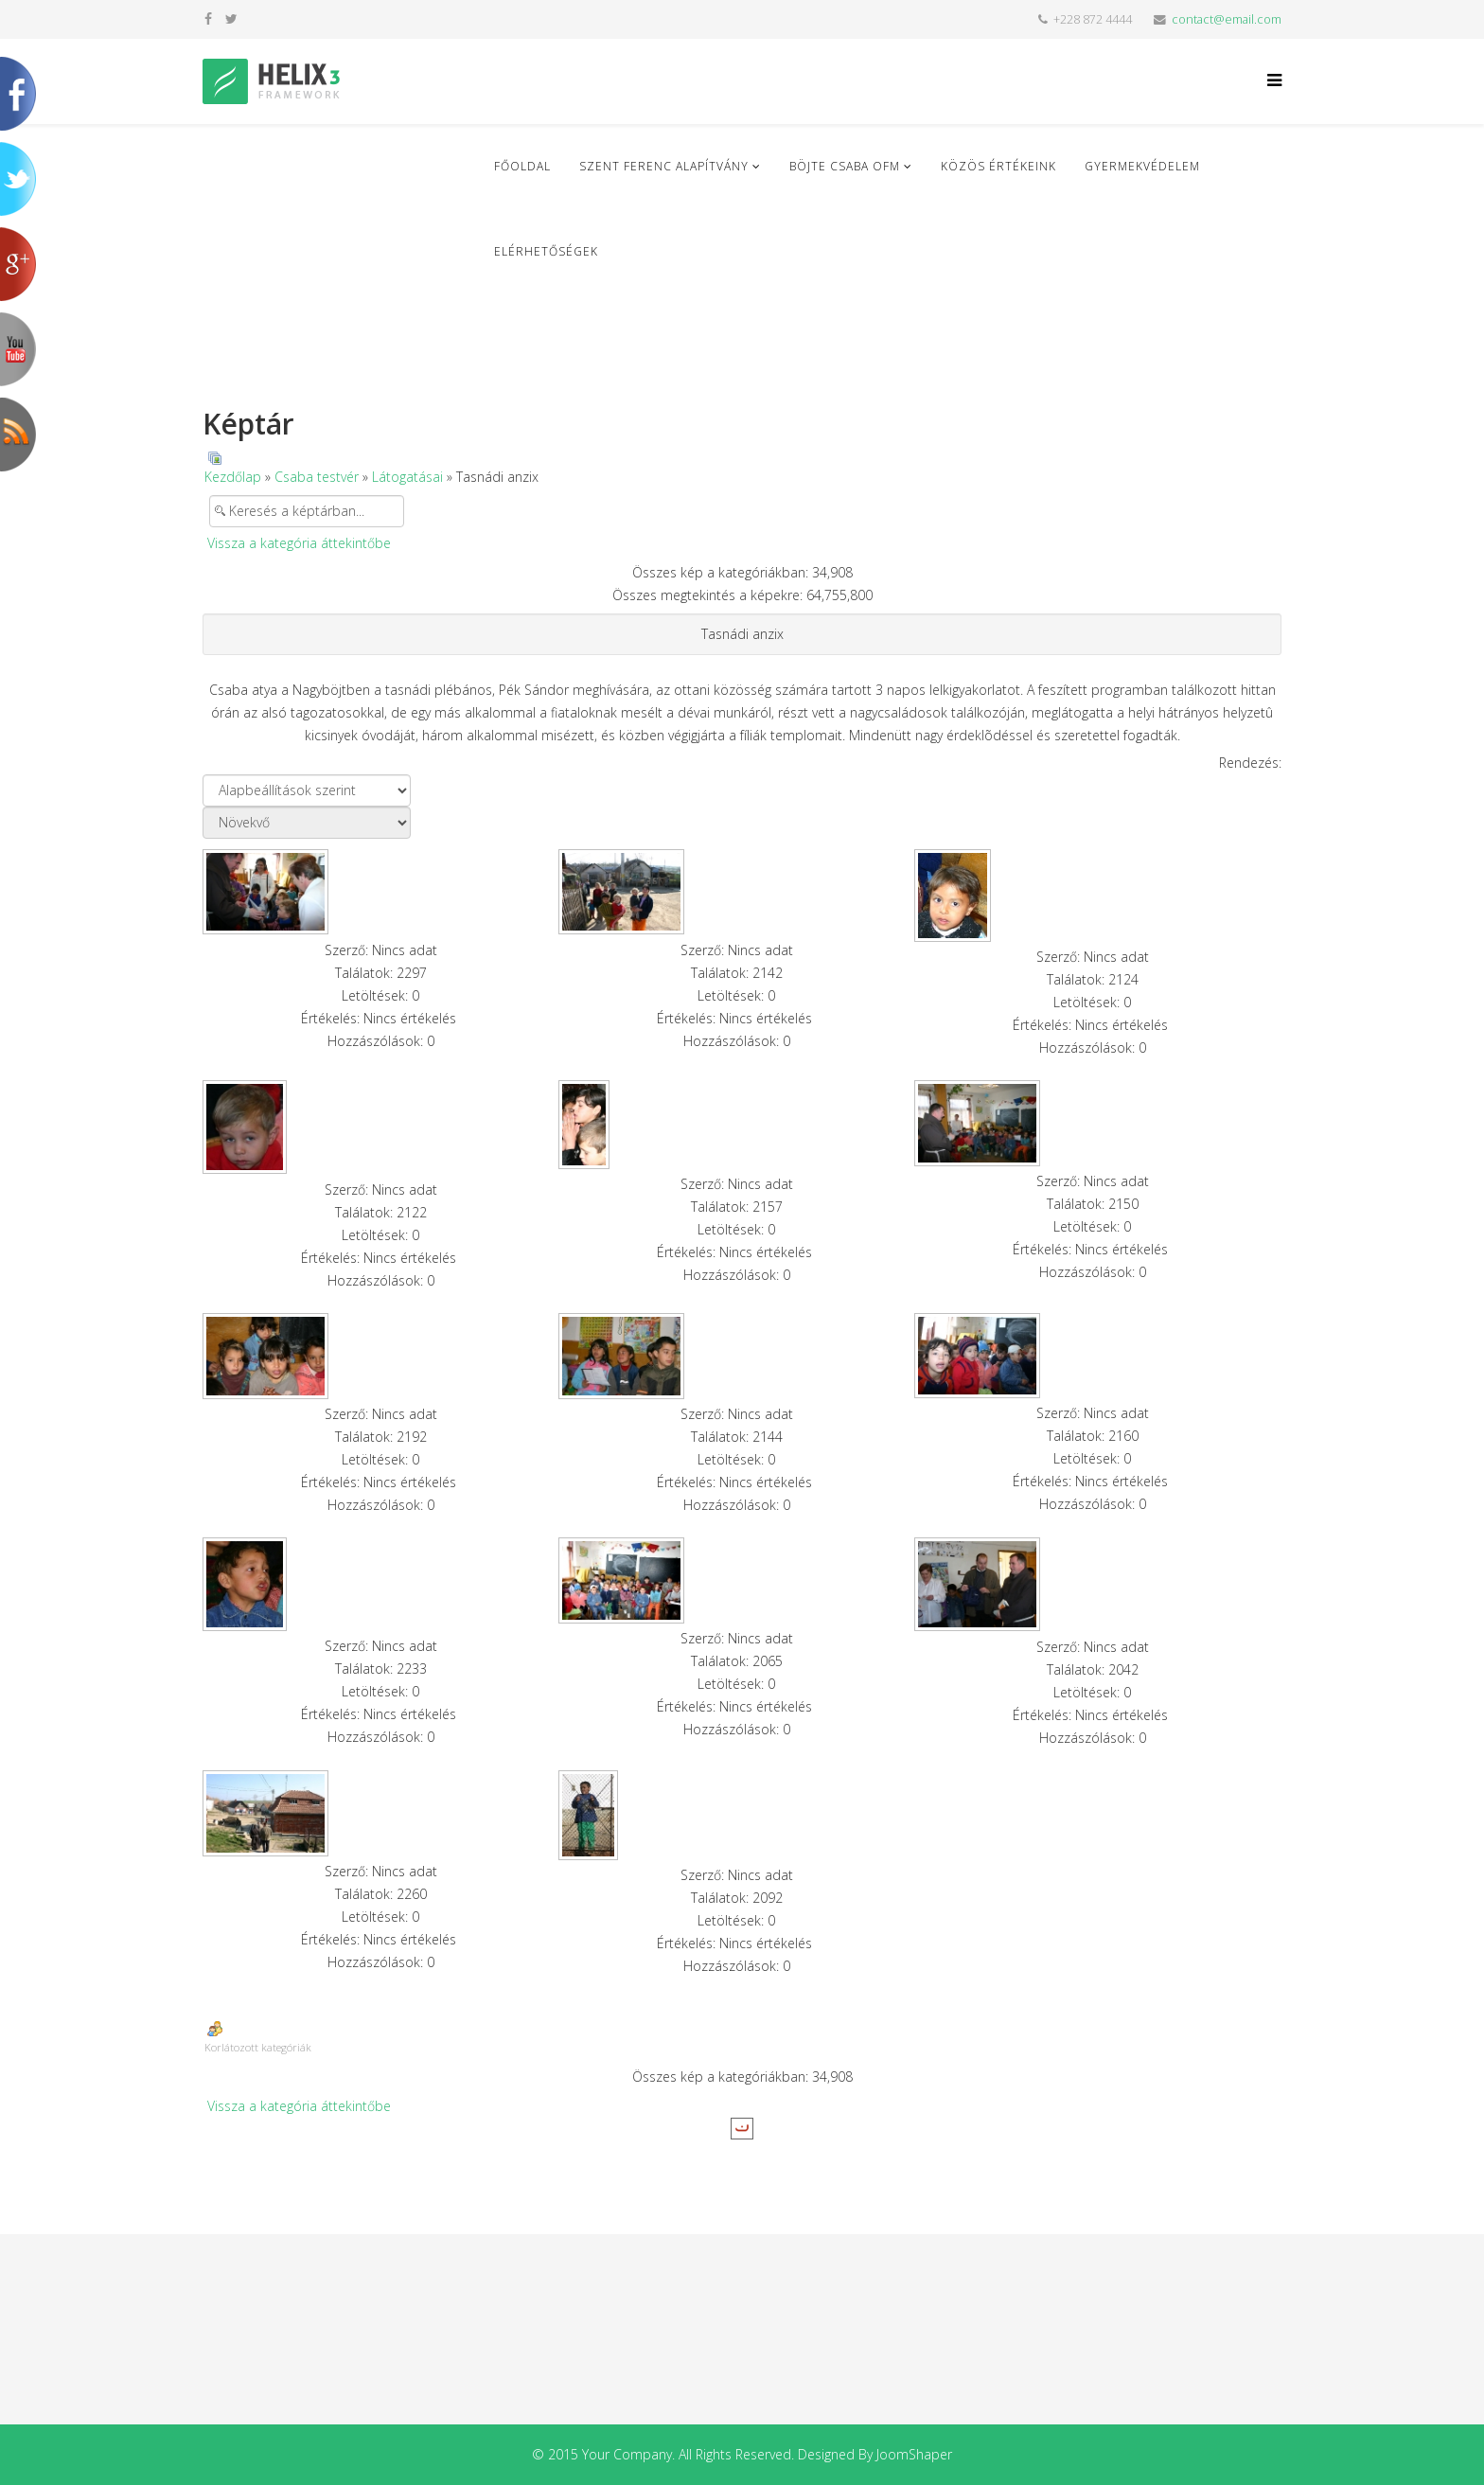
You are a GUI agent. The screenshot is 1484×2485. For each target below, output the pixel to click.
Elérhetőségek (546, 251)
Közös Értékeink (998, 166)
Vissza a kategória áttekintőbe (299, 543)
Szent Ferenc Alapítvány (664, 166)
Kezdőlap (232, 477)
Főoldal (522, 166)
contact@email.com (1226, 19)
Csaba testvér (316, 477)
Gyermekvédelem (1142, 166)
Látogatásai (407, 477)
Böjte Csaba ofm (844, 166)
